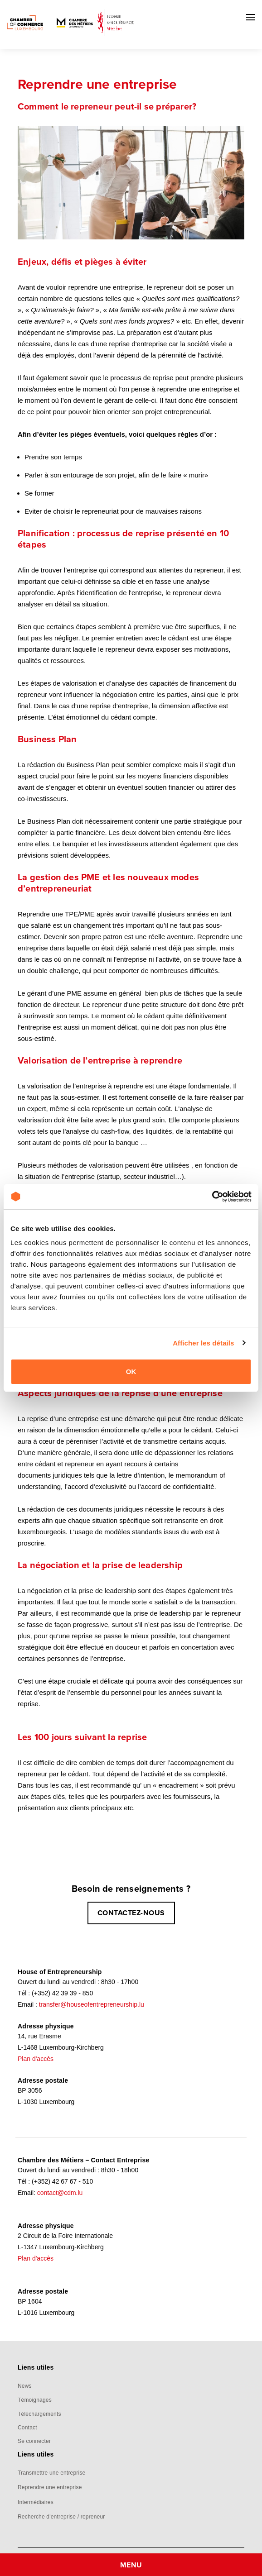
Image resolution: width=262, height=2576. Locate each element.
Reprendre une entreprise (50, 2487)
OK (131, 1371)
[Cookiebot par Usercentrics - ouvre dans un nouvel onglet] (212, 1196)
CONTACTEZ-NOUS (131, 1913)
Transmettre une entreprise (52, 2473)
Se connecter (34, 2441)
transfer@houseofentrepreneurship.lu (91, 2004)
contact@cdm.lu (60, 2192)
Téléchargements (39, 2414)
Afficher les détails (203, 1343)
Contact (27, 2427)
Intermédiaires (35, 2502)
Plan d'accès (35, 2058)
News (25, 2386)
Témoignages (35, 2400)
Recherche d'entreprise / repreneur (61, 2517)
